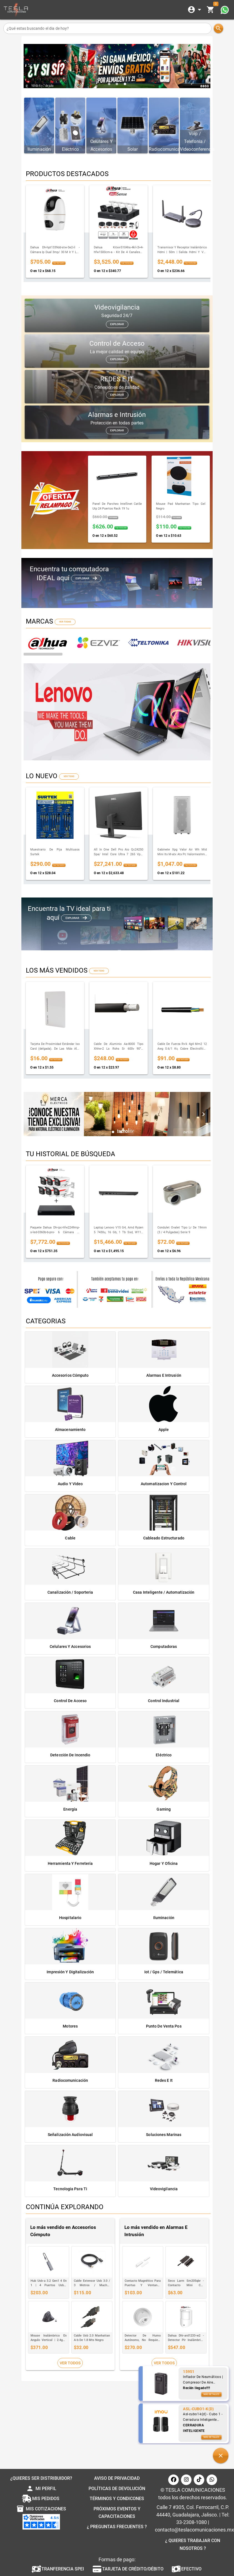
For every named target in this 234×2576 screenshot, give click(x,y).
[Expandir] (195, 9)
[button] (220, 2455)
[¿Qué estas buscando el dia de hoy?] (107, 28)
